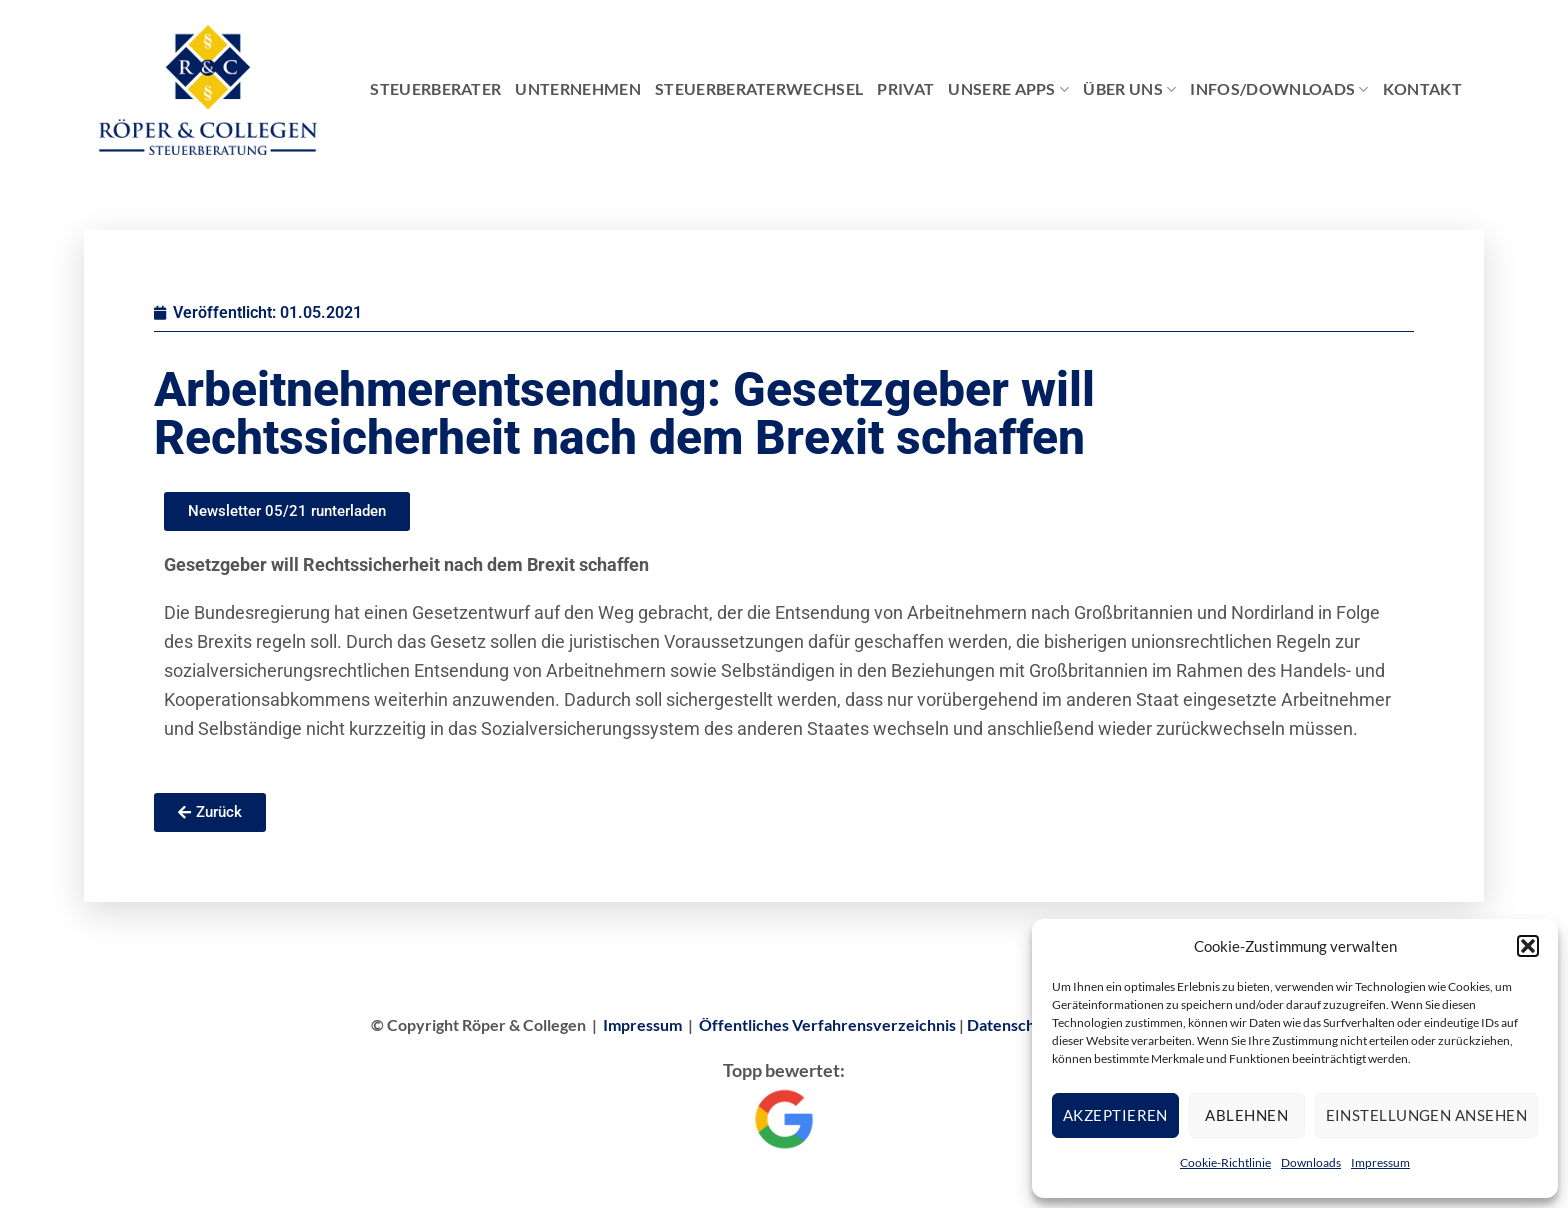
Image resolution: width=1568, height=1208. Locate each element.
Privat (905, 88)
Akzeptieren (1115, 1115)
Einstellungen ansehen (1426, 1115)
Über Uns (1129, 89)
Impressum (1380, 1162)
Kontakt (1422, 88)
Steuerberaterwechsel (759, 88)
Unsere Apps (1008, 89)
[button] (1528, 946)
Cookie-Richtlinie (1225, 1162)
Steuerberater (435, 88)
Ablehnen (1246, 1115)
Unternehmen (578, 88)
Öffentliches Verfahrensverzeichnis (827, 1024)
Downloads (1311, 1162)
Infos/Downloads (1279, 89)
